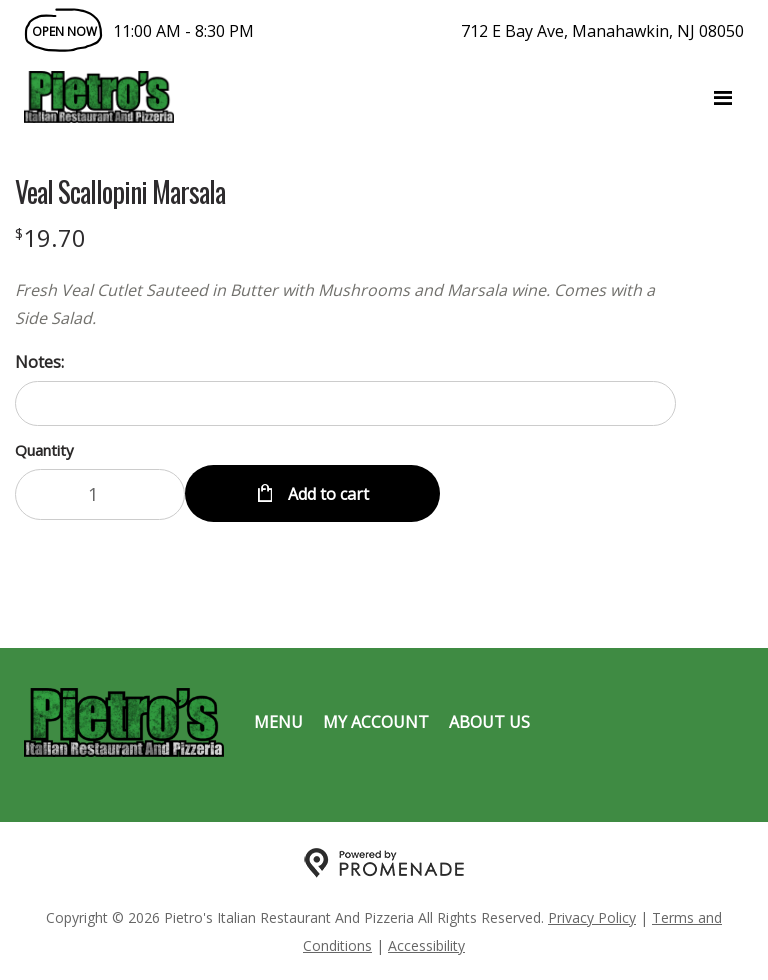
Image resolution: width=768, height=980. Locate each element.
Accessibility (426, 945)
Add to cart (326, 494)
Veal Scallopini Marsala (120, 192)
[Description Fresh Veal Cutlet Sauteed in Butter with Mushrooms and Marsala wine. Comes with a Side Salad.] (345, 304)
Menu (278, 722)
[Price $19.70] (50, 237)
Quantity (44, 450)
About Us (489, 722)
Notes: (39, 362)
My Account (376, 722)
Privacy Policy (592, 917)
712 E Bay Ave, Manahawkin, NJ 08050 (602, 31)
